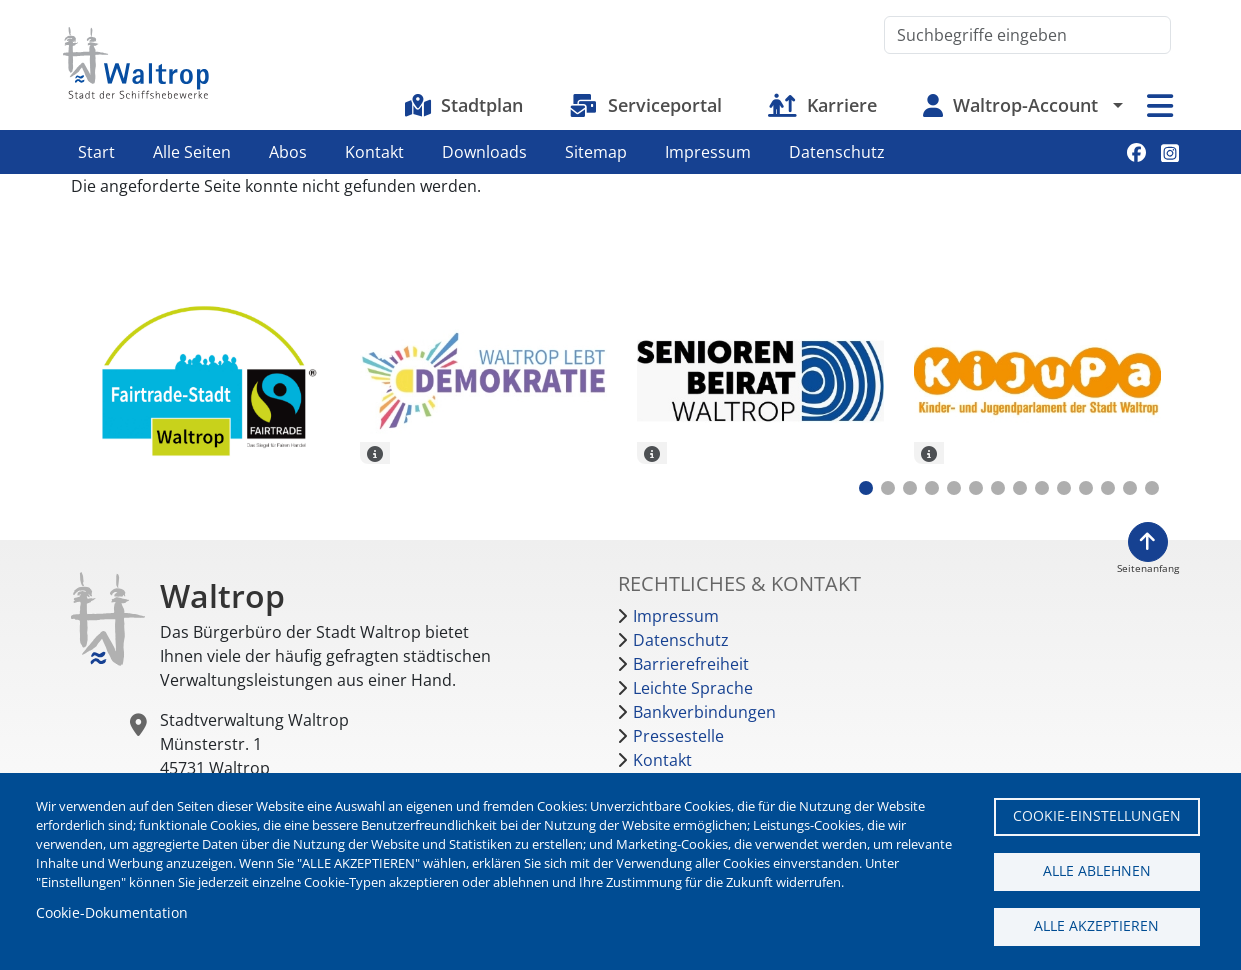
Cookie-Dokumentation (112, 912)
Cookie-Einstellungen (1097, 815)
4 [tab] (932, 488)
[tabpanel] (206, 384)
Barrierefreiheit (691, 664)
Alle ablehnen (1097, 870)
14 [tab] (1152, 488)
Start (96, 152)
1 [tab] (866, 488)
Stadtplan (482, 105)
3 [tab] (910, 488)
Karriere (842, 105)
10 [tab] (1064, 488)
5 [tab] (954, 488)
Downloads (484, 152)
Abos (288, 152)
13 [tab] (1130, 488)
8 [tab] (1020, 488)
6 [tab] (976, 488)
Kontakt (374, 152)
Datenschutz (837, 152)
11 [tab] (1086, 488)
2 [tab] (888, 488)
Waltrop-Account (1025, 105)
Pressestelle (678, 736)
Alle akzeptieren (1096, 925)
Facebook (1136, 152)
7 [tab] (998, 488)
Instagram (1170, 152)
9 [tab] (1042, 488)
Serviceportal (665, 105)
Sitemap (596, 152)
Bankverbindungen (704, 712)
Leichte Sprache (693, 688)
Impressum (708, 152)
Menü (1160, 105)
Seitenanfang (1148, 568)
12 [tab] (1108, 488)
